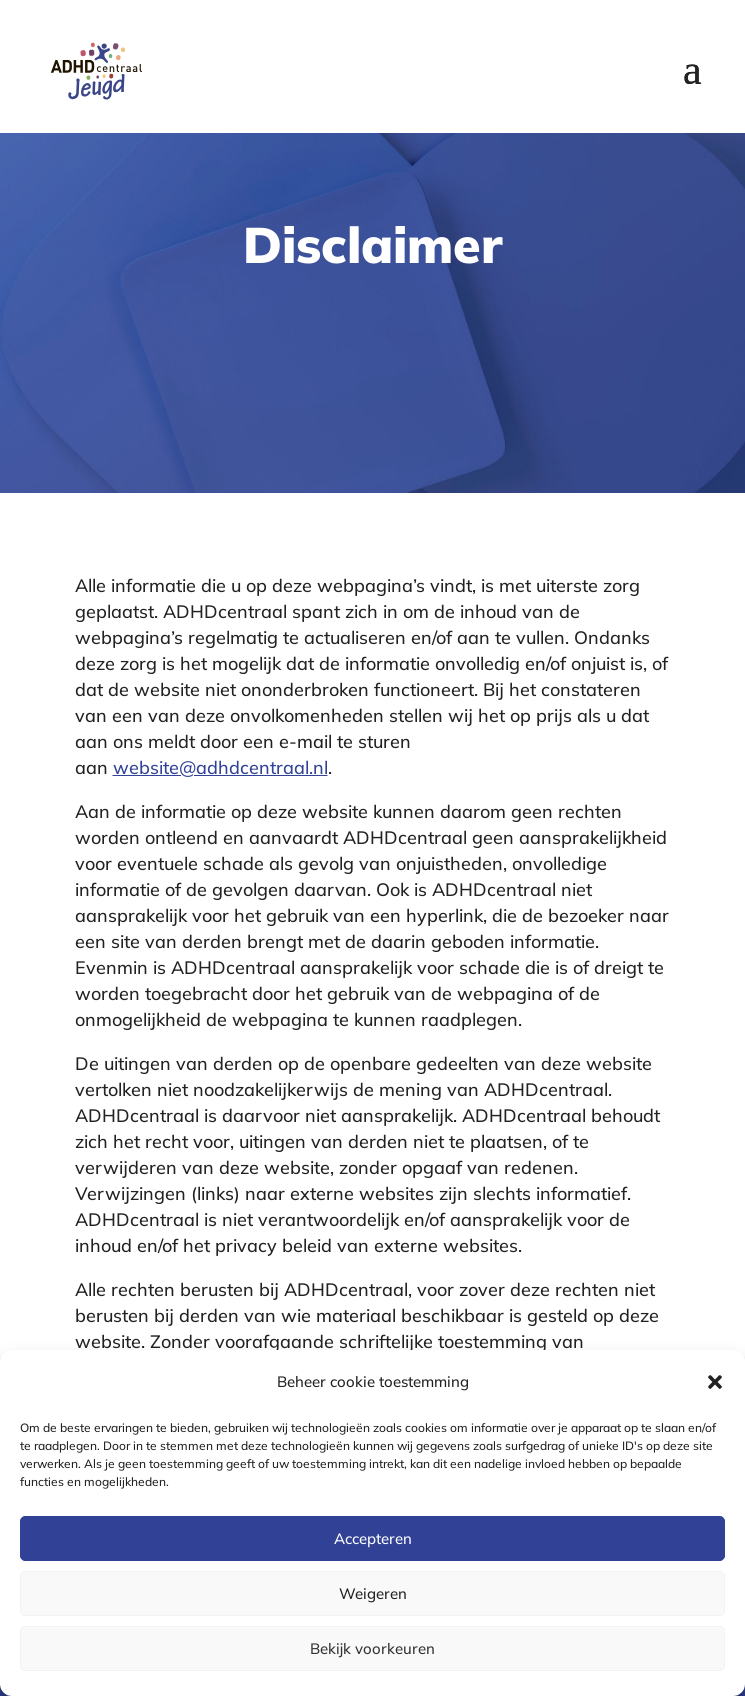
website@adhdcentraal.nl (220, 767)
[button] (715, 1382)
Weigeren (373, 1593)
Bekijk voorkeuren (372, 1648)
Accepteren (373, 1538)
